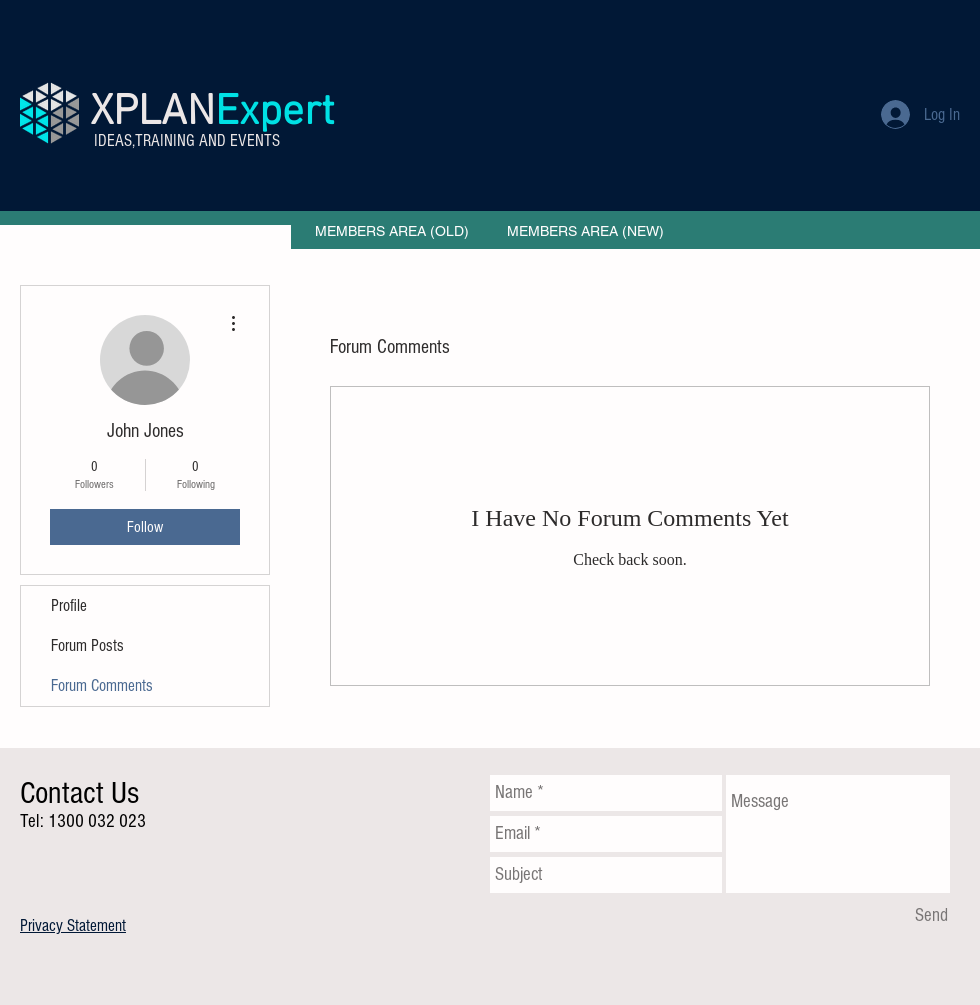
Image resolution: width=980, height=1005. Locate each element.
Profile (69, 605)
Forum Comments (102, 685)
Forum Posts (87, 645)
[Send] (931, 916)
